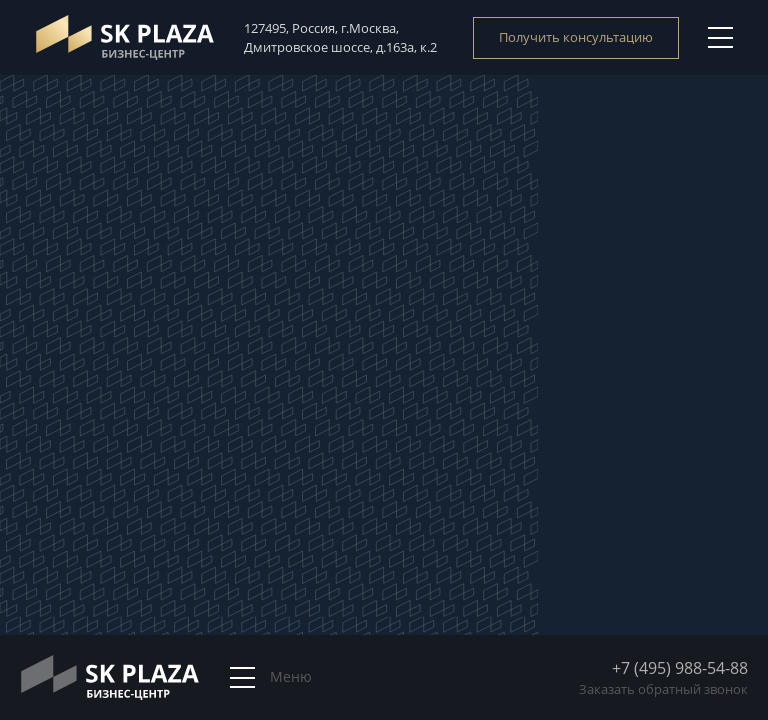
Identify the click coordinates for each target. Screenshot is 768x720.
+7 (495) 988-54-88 (680, 668)
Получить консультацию (576, 37)
